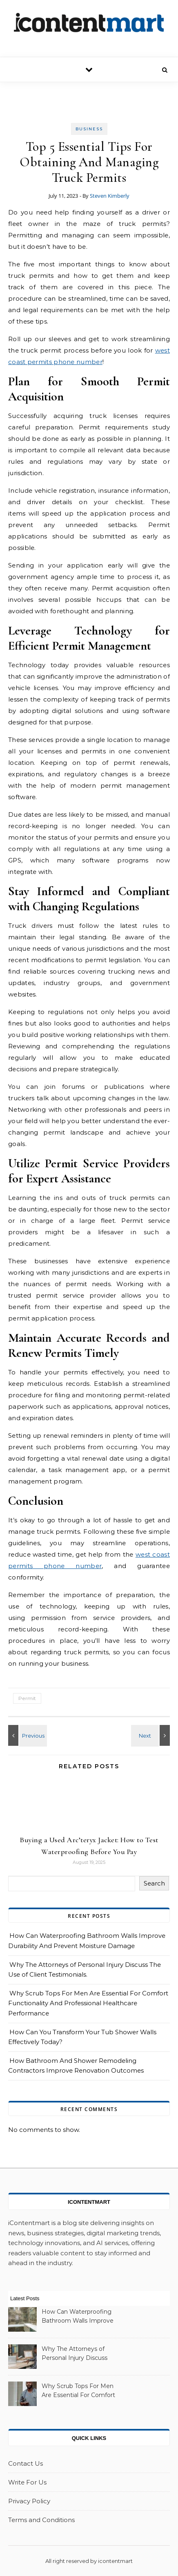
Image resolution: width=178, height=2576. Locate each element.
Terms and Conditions (41, 2520)
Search (154, 1883)
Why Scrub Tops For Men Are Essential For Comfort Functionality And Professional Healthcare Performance (88, 2003)
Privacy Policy (29, 2501)
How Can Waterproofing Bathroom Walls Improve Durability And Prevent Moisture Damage (77, 2317)
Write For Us (27, 2482)
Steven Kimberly (109, 195)
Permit (27, 1698)
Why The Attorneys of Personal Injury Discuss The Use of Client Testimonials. (74, 2354)
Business (89, 129)
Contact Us (25, 2463)
